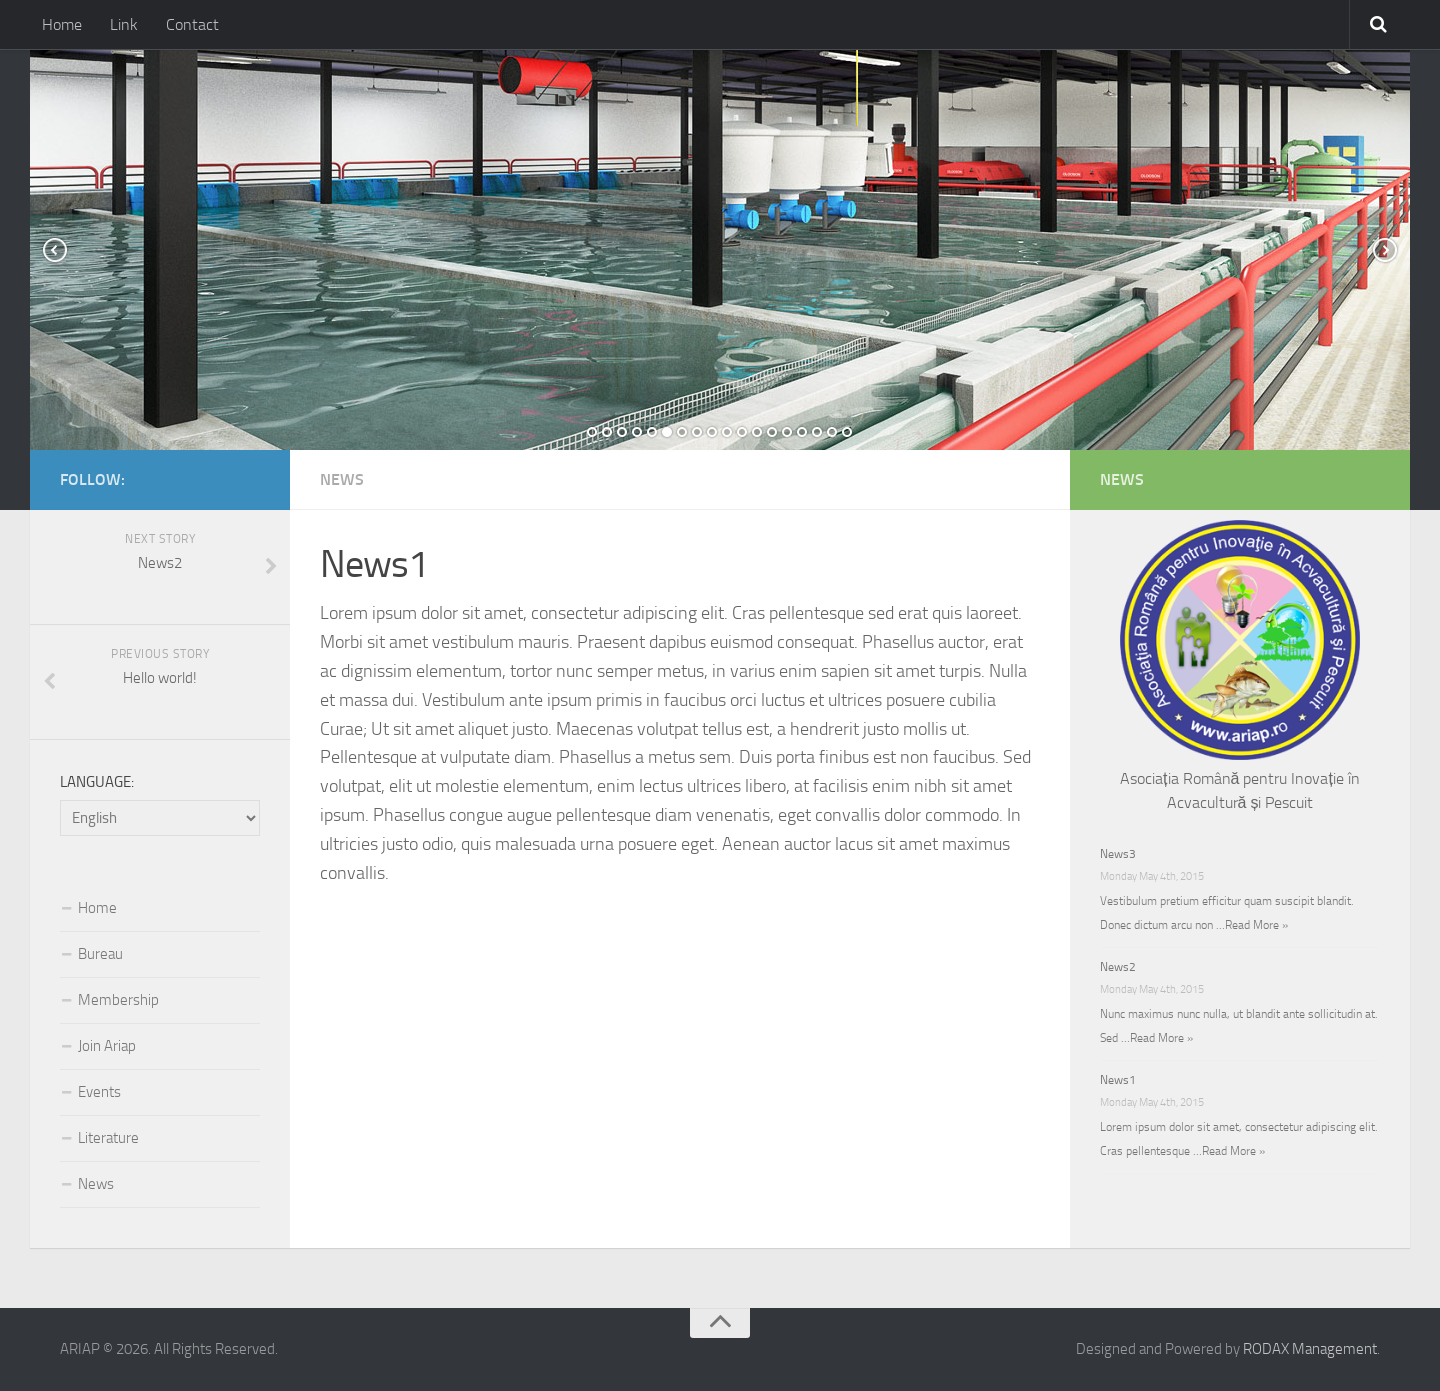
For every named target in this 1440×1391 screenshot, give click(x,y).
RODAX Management (1310, 1349)
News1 (1118, 1080)
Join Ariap (107, 1046)
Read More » (1256, 925)
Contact (192, 24)
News (342, 479)
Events (99, 1092)
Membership (118, 1000)
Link (124, 24)
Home (62, 24)
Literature (108, 1138)
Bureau (100, 954)
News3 (1118, 854)
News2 (1118, 967)
